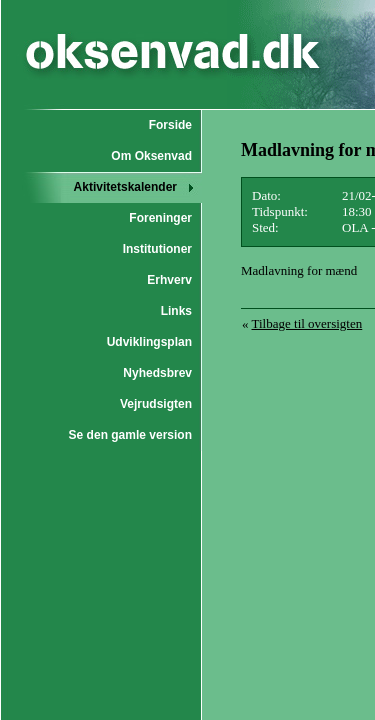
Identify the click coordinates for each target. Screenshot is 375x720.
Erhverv (169, 280)
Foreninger (160, 218)
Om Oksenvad (151, 156)
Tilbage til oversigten (307, 323)
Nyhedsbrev (157, 373)
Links (176, 311)
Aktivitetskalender (125, 187)
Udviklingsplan (149, 342)
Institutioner (157, 249)
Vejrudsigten (156, 404)
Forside (170, 125)
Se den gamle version (130, 435)
